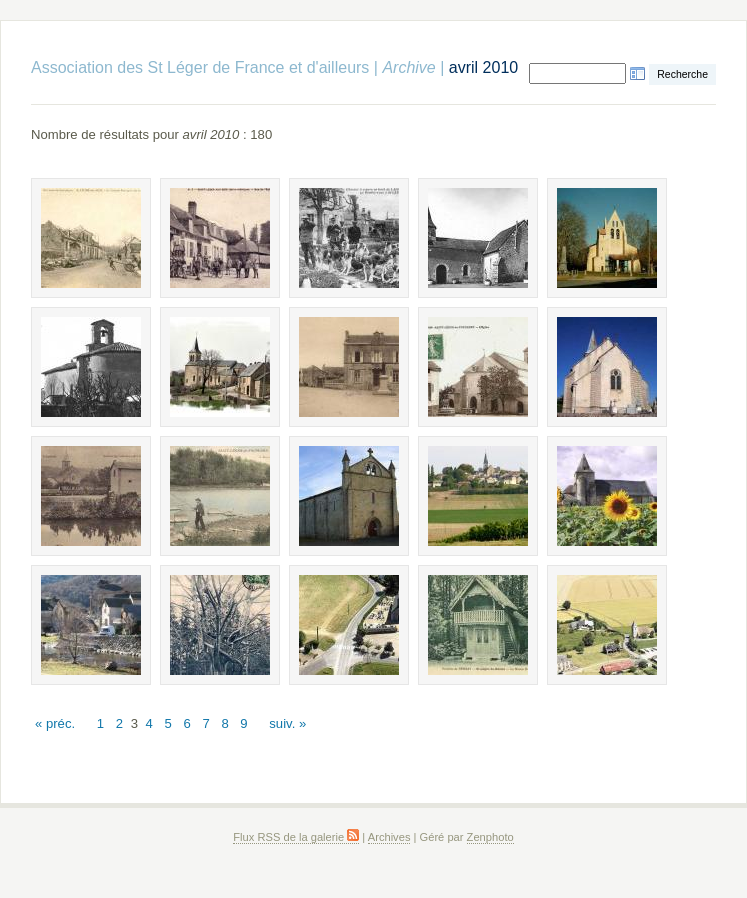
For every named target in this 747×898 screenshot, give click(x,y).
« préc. (55, 723)
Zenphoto (490, 837)
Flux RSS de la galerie (296, 837)
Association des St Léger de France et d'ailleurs (200, 67)
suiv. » (287, 723)
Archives (389, 837)
